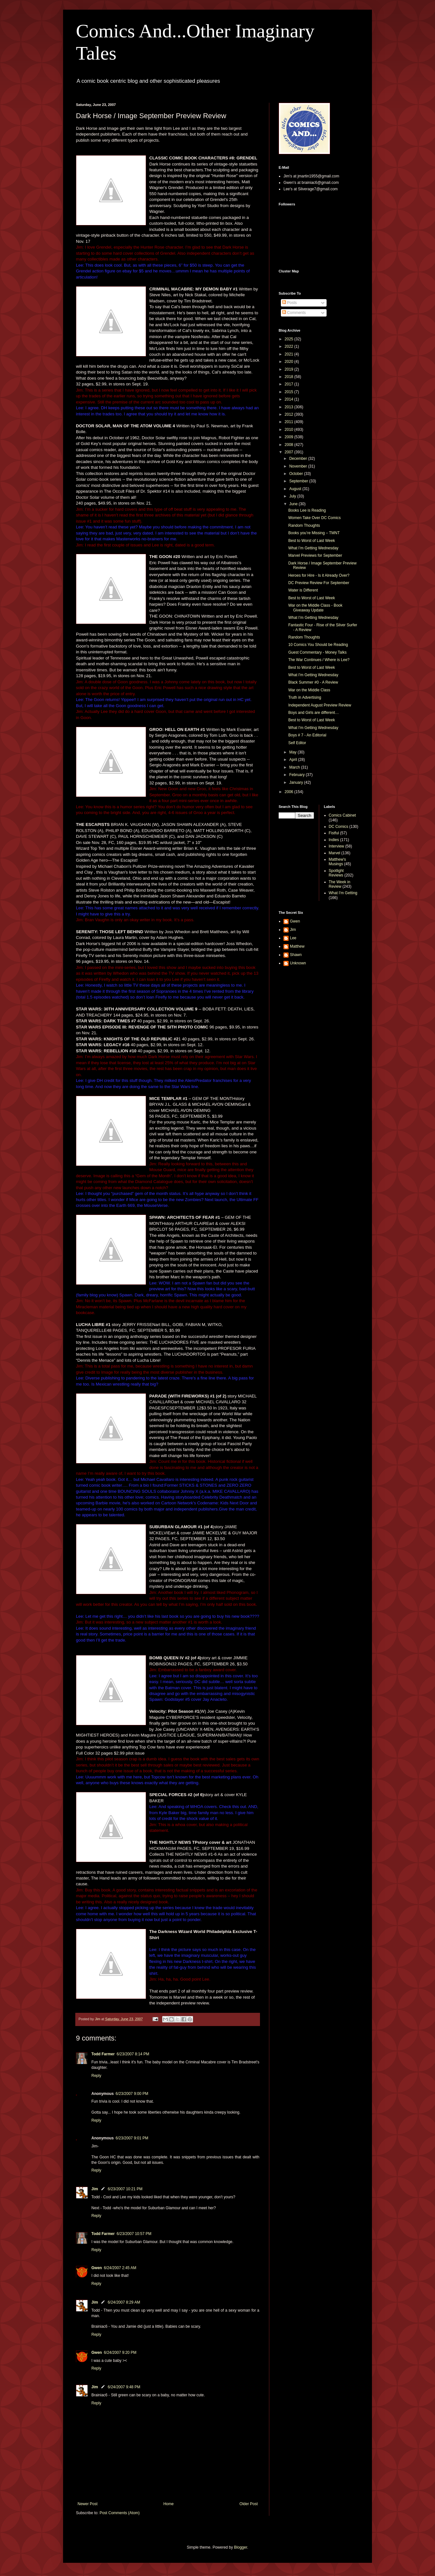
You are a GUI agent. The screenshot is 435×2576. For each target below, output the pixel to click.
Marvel (334, 853)
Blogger (240, 2547)
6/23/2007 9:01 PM (132, 2138)
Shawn (296, 954)
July (293, 496)
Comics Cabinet (342, 815)
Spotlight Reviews (336, 872)
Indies (334, 840)
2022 (289, 346)
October (296, 473)
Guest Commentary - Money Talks (317, 652)
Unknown (298, 963)
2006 (289, 792)
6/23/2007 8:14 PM (132, 2054)
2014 (289, 399)
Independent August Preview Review (319, 705)
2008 (289, 444)
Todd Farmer (103, 2054)
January (296, 782)
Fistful (334, 833)
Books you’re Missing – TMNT (314, 533)
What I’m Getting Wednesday (313, 548)
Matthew (297, 946)
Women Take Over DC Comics (314, 518)
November (298, 466)
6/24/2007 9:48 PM (124, 2387)
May (293, 752)
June (294, 504)
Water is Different (303, 590)
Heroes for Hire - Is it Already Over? (318, 575)
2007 (289, 452)
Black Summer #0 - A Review (313, 682)
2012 (289, 414)
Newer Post (87, 2504)
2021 (289, 354)
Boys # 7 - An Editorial (307, 735)
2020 (289, 361)
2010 (289, 429)
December (298, 458)
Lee (293, 938)
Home (168, 2504)
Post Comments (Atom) (119, 2513)
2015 (289, 392)
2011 (289, 422)
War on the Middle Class (309, 690)
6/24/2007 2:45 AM (120, 2268)
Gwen (96, 2268)
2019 (289, 369)
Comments (294, 312)
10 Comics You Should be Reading (318, 644)
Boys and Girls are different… (313, 712)
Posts (289, 302)
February (297, 774)
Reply (96, 2075)
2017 (289, 384)
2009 (289, 437)
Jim (94, 2189)
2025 (289, 339)
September (299, 481)
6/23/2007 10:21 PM (125, 2189)
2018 (289, 376)
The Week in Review (339, 884)
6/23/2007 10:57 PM (133, 2233)
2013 (289, 407)
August (295, 489)
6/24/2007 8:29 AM (124, 2302)
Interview (336, 846)
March (295, 767)
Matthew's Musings (337, 861)
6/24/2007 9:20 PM (120, 2352)
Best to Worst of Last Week (311, 540)
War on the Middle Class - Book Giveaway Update (315, 607)
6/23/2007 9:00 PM (132, 2093)
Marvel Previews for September (315, 555)
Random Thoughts (304, 525)
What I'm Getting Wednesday (313, 675)
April (293, 759)
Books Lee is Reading (307, 510)
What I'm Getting (343, 893)
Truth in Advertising (304, 697)
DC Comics (338, 826)
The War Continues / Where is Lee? (318, 660)
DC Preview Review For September (318, 583)
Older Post (248, 2504)
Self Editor (297, 743)
